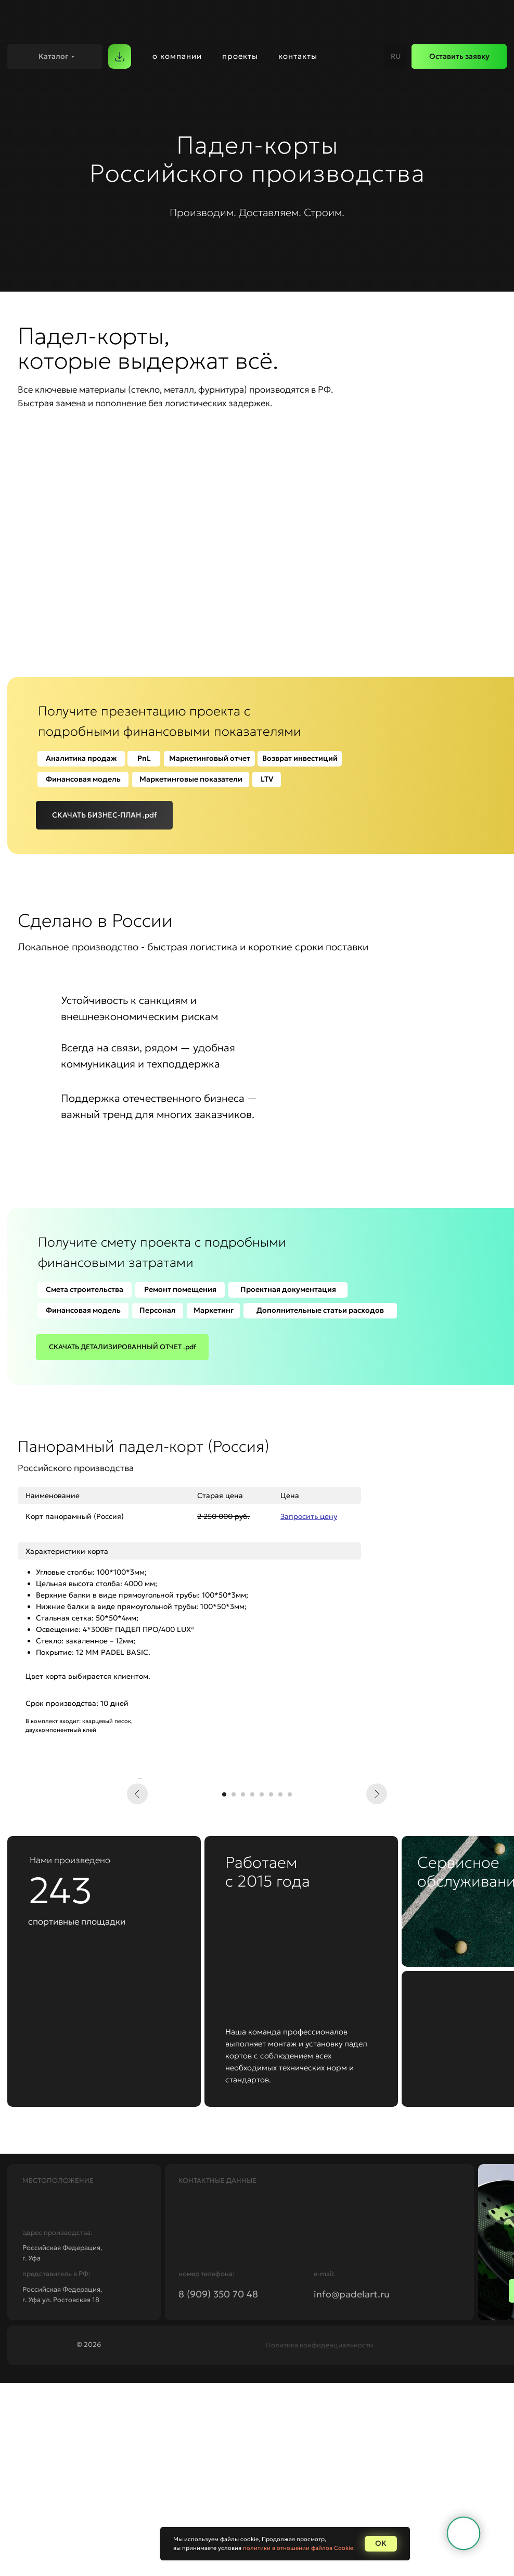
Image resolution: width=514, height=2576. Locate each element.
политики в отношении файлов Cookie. (299, 2548)
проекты (240, 56)
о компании (177, 56)
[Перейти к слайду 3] (243, 1988)
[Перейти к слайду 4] (252, 1988)
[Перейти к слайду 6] (271, 1988)
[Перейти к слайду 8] (290, 1988)
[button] (459, 56)
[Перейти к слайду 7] (280, 1988)
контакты (297, 56)
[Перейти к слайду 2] (234, 1988)
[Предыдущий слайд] (137, 1875)
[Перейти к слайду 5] (262, 1988)
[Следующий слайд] (376, 1875)
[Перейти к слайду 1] (224, 1988)
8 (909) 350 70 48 (218, 2487)
